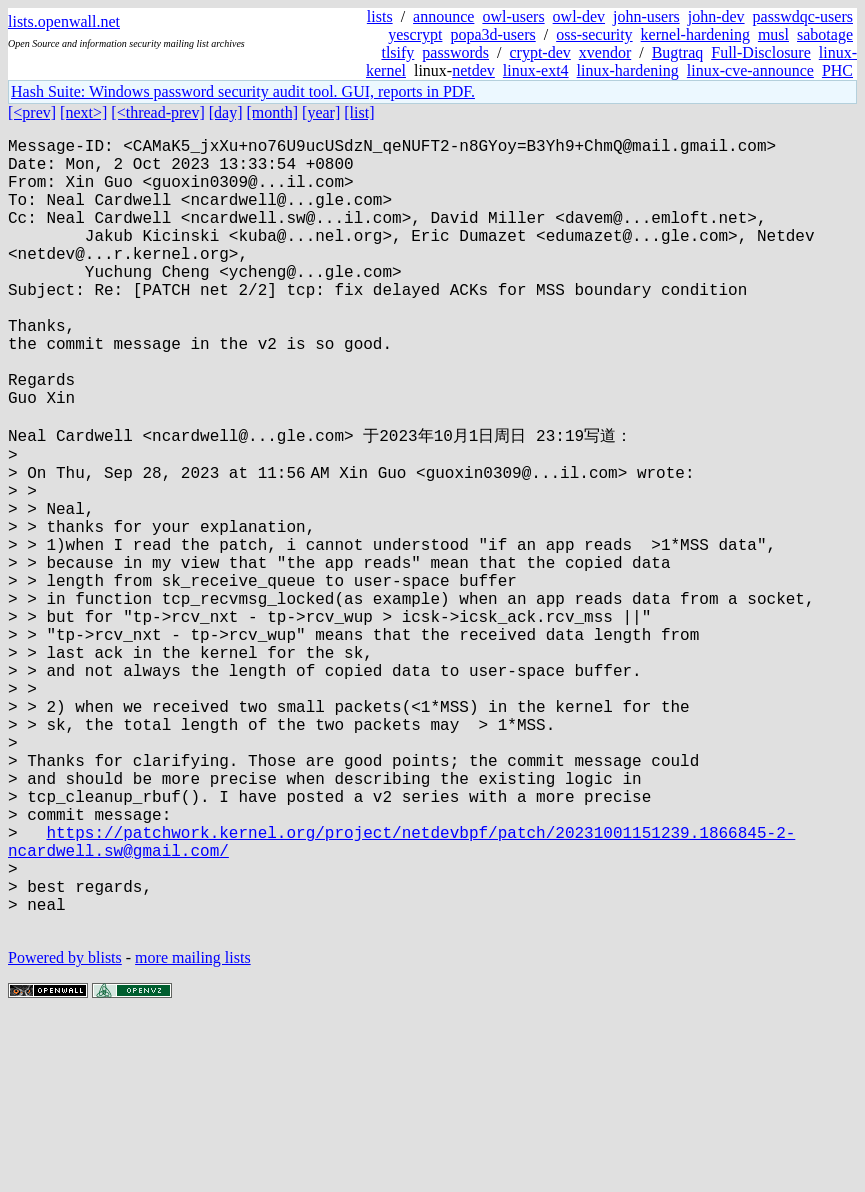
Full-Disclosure (761, 52)
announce (443, 16)
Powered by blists (65, 1131)
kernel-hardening (695, 34)
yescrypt (415, 34)
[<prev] (32, 112)
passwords (455, 52)
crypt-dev (539, 52)
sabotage (825, 34)
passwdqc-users (803, 16)
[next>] (83, 112)
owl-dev (579, 16)
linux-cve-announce (750, 70)
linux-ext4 (536, 70)
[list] (359, 112)
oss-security (594, 34)
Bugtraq (678, 52)
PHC (837, 70)
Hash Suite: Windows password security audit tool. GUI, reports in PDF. (243, 91)
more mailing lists (193, 1131)
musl (773, 34)
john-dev (716, 16)
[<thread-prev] (157, 112)
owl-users (513, 16)
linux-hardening (628, 70)
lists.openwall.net (64, 21)
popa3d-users (492, 34)
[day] (226, 112)
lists (380, 16)
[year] (321, 112)
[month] (273, 112)
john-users (646, 16)
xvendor (605, 52)
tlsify (397, 52)
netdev (473, 70)
